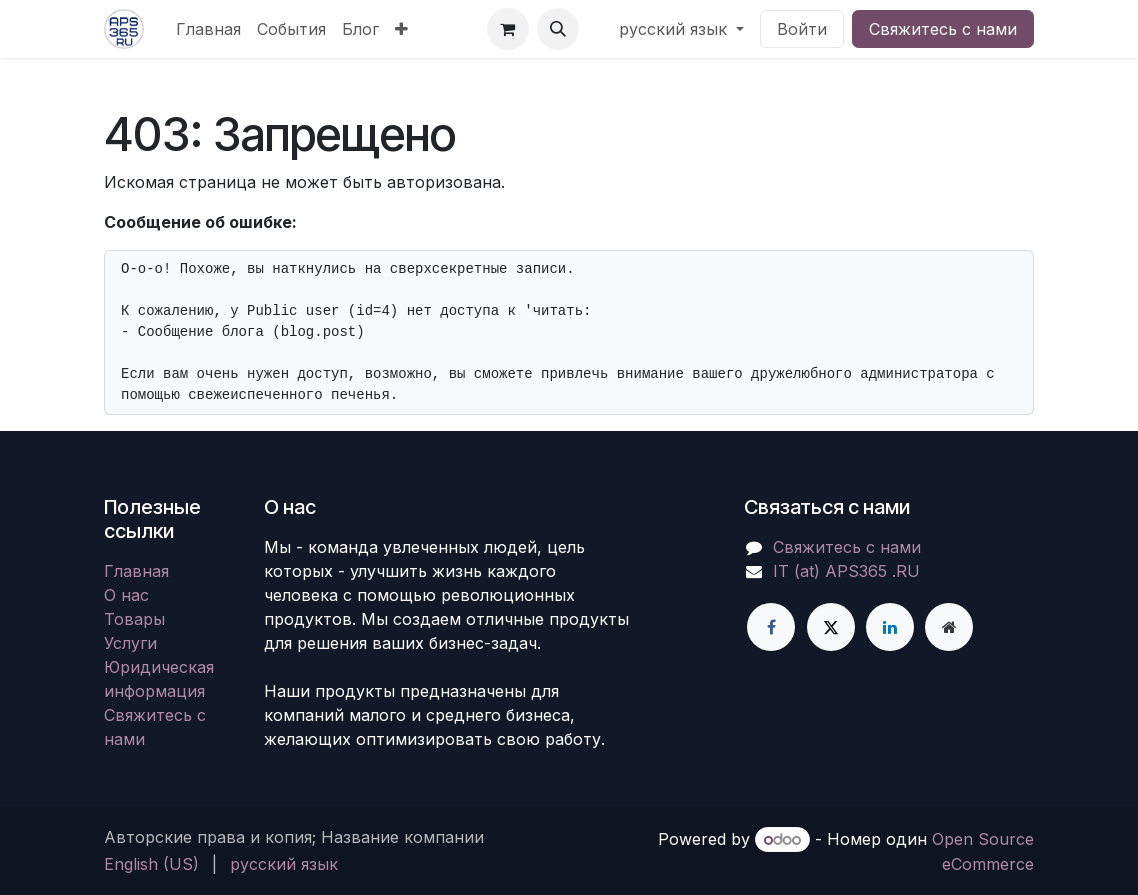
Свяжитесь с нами (943, 29)
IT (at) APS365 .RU (846, 571)
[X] (831, 627)
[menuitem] (208, 29)
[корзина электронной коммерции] (508, 29)
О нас (126, 595)
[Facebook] (771, 627)
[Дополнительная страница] (949, 627)
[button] (558, 29)
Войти (802, 29)
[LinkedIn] (890, 627)
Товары (134, 619)
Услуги (130, 643)
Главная (136, 571)
